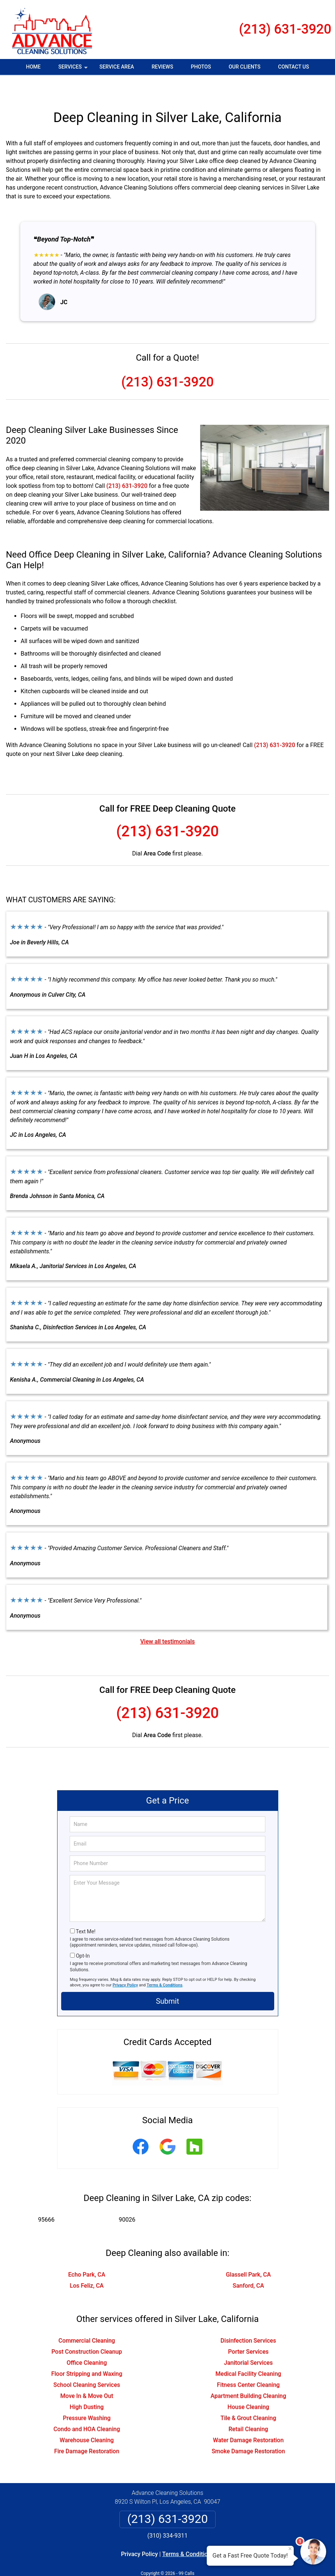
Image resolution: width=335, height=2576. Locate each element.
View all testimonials (167, 1619)
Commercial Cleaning (87, 2318)
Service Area (117, 67)
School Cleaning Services (86, 2363)
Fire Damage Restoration (86, 2429)
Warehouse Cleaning (87, 2418)
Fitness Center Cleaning (248, 2363)
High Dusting (87, 2385)
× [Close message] (290, 2548)
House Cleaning (248, 2385)
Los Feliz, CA (87, 2263)
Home (33, 67)
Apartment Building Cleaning (248, 2374)
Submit (167, 1979)
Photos (201, 67)
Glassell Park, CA (248, 2252)
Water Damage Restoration (248, 2418)
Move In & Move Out (86, 2374)
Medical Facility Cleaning (248, 2351)
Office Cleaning (87, 2340)
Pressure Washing (87, 2396)
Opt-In (83, 1934)
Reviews (162, 67)
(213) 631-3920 (285, 29)
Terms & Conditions (164, 1963)
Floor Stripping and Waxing (86, 2351)
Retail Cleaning (248, 2407)
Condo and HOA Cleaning (86, 2407)
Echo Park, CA (86, 2252)
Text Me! (85, 1910)
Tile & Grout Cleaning (248, 2396)
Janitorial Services (248, 2340)
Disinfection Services (248, 2318)
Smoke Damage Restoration (248, 2429)
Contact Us (293, 67)
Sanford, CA (248, 2263)
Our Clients (244, 67)
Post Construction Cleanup (86, 2329)
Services (73, 69)
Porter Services (248, 2329)
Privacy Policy (125, 1963)
